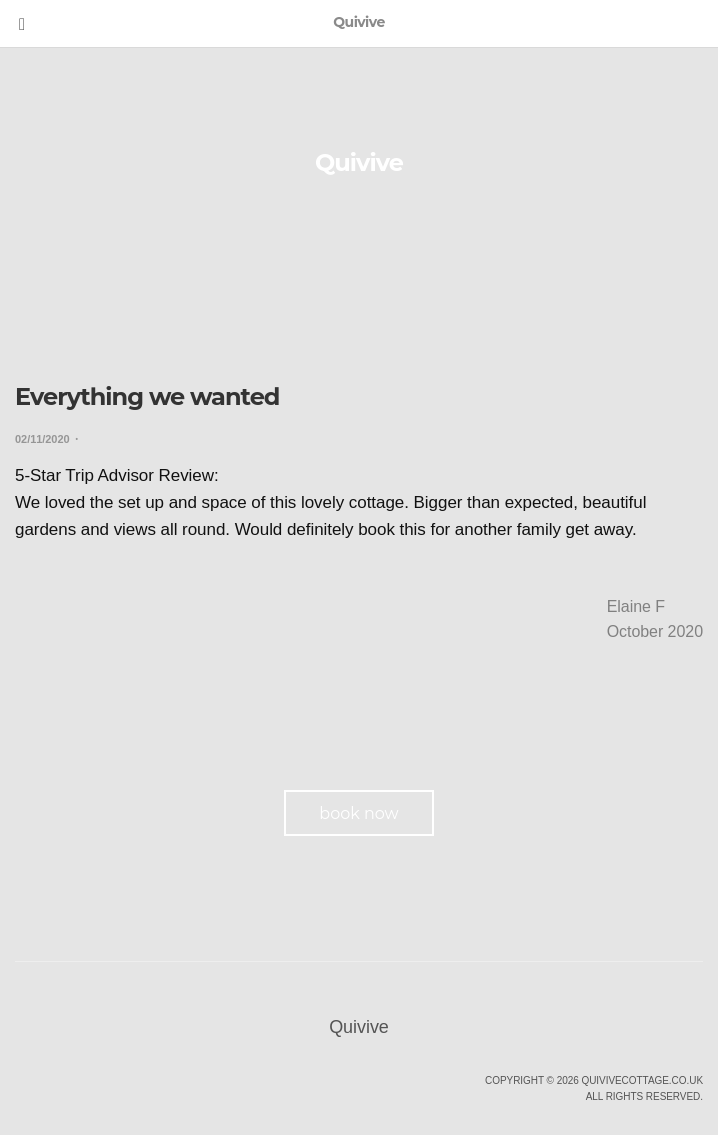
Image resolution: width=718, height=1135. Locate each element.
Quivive (359, 162)
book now (358, 813)
